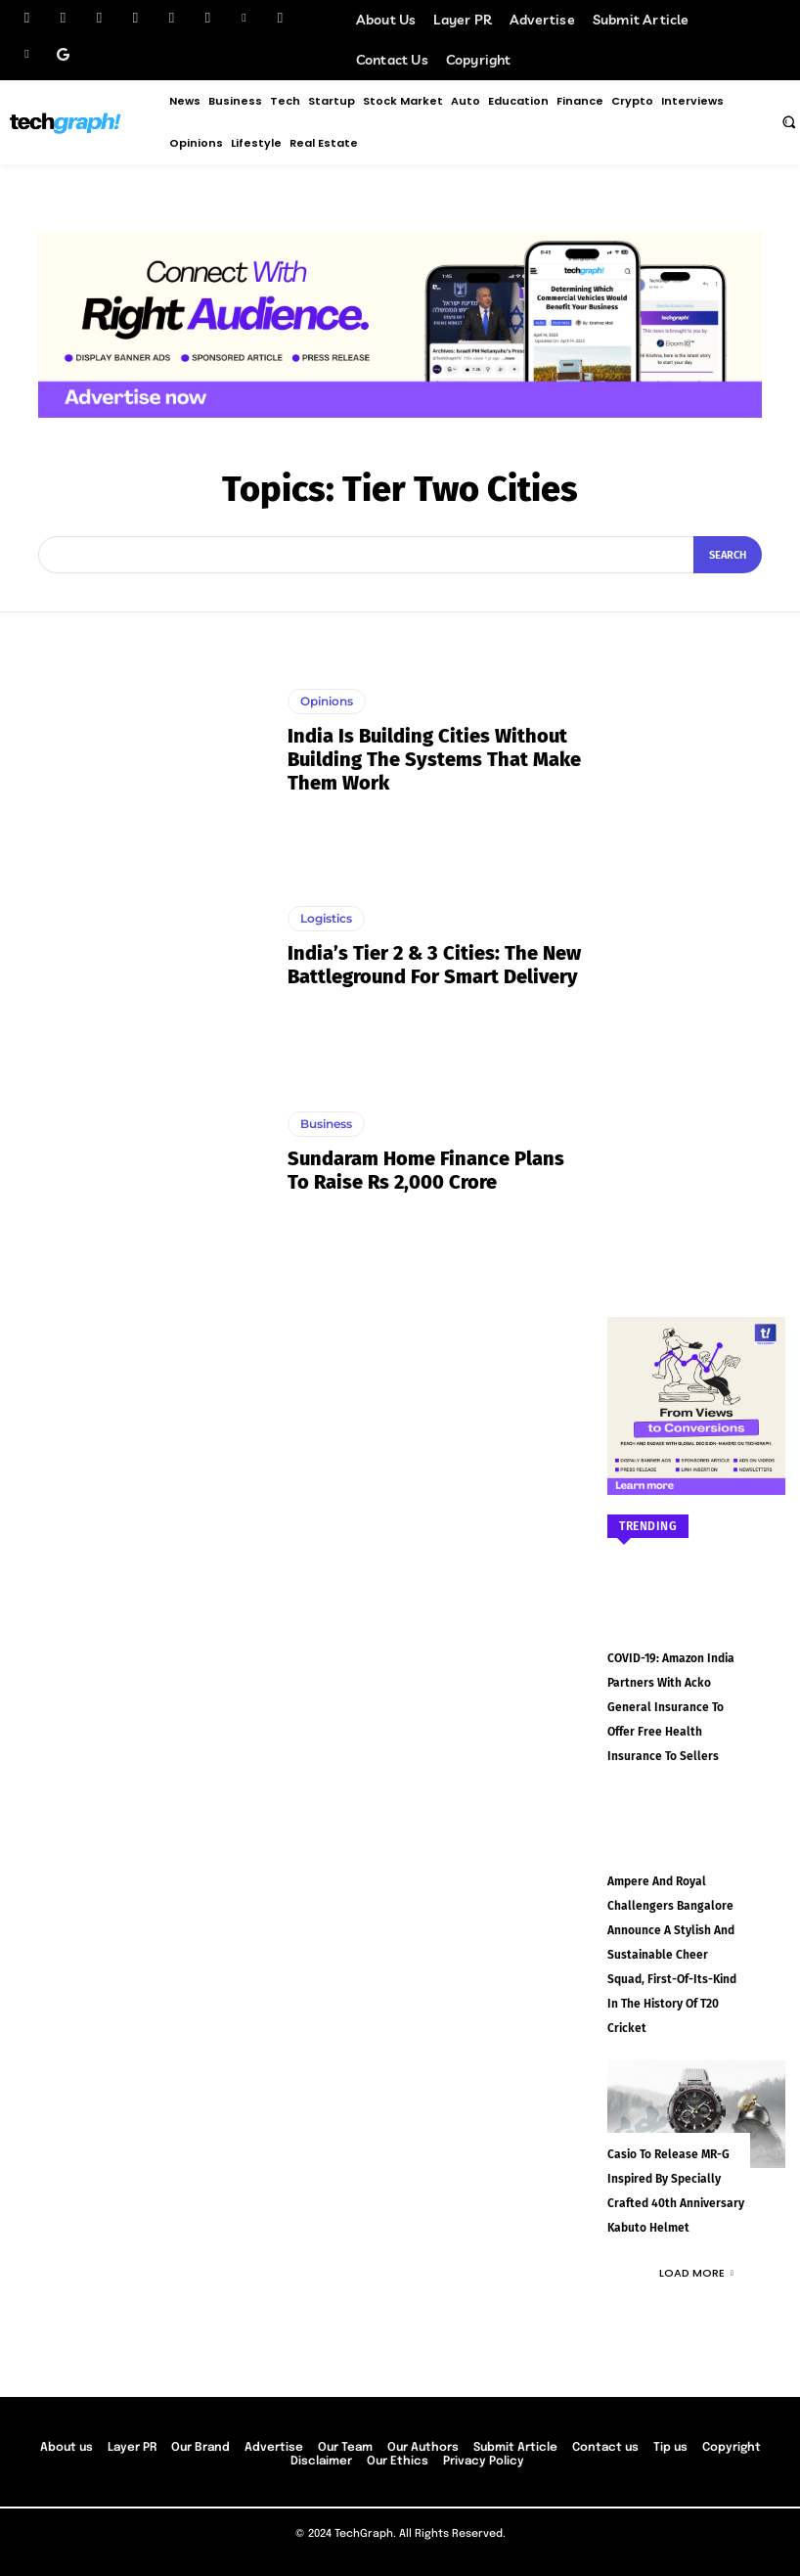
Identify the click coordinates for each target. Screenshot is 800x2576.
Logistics (326, 918)
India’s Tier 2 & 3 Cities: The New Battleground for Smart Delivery (434, 964)
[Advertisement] (696, 945)
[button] (788, 121)
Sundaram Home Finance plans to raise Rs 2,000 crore (426, 1170)
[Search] (727, 554)
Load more (696, 2273)
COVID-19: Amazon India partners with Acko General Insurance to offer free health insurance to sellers (670, 1707)
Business (326, 1123)
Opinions (326, 701)
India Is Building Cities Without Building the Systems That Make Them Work (434, 759)
